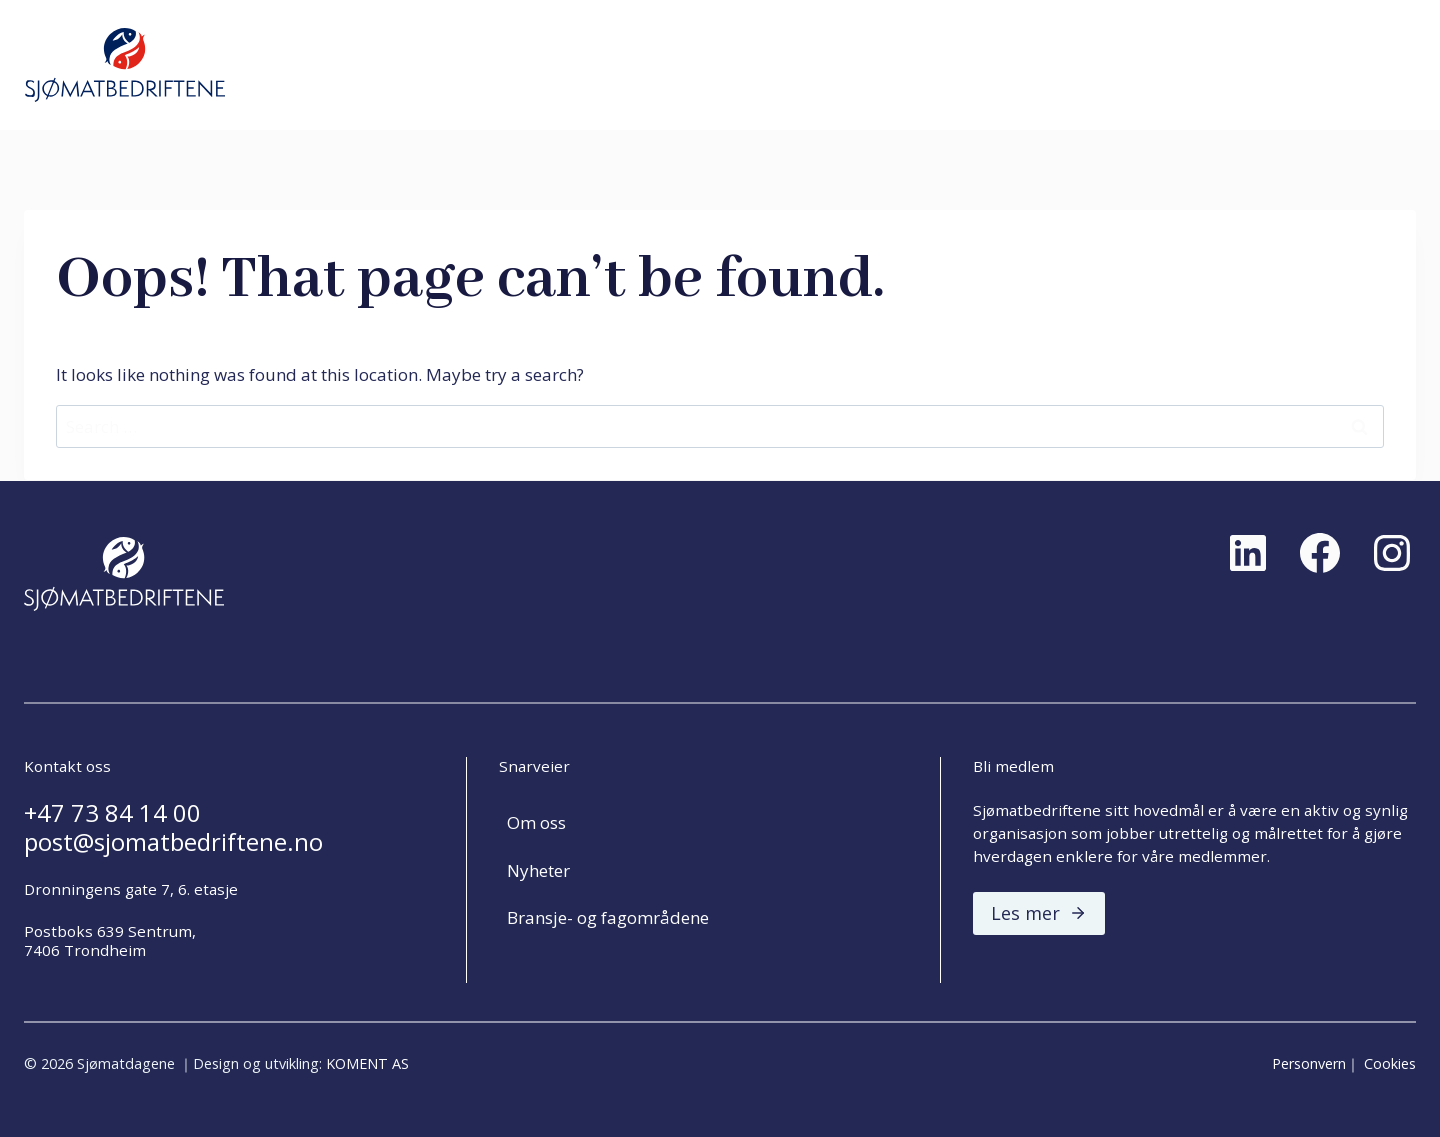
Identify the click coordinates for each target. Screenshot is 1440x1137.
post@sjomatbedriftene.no (173, 842)
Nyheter (538, 870)
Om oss (536, 822)
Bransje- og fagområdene (608, 917)
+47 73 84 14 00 (112, 813)
